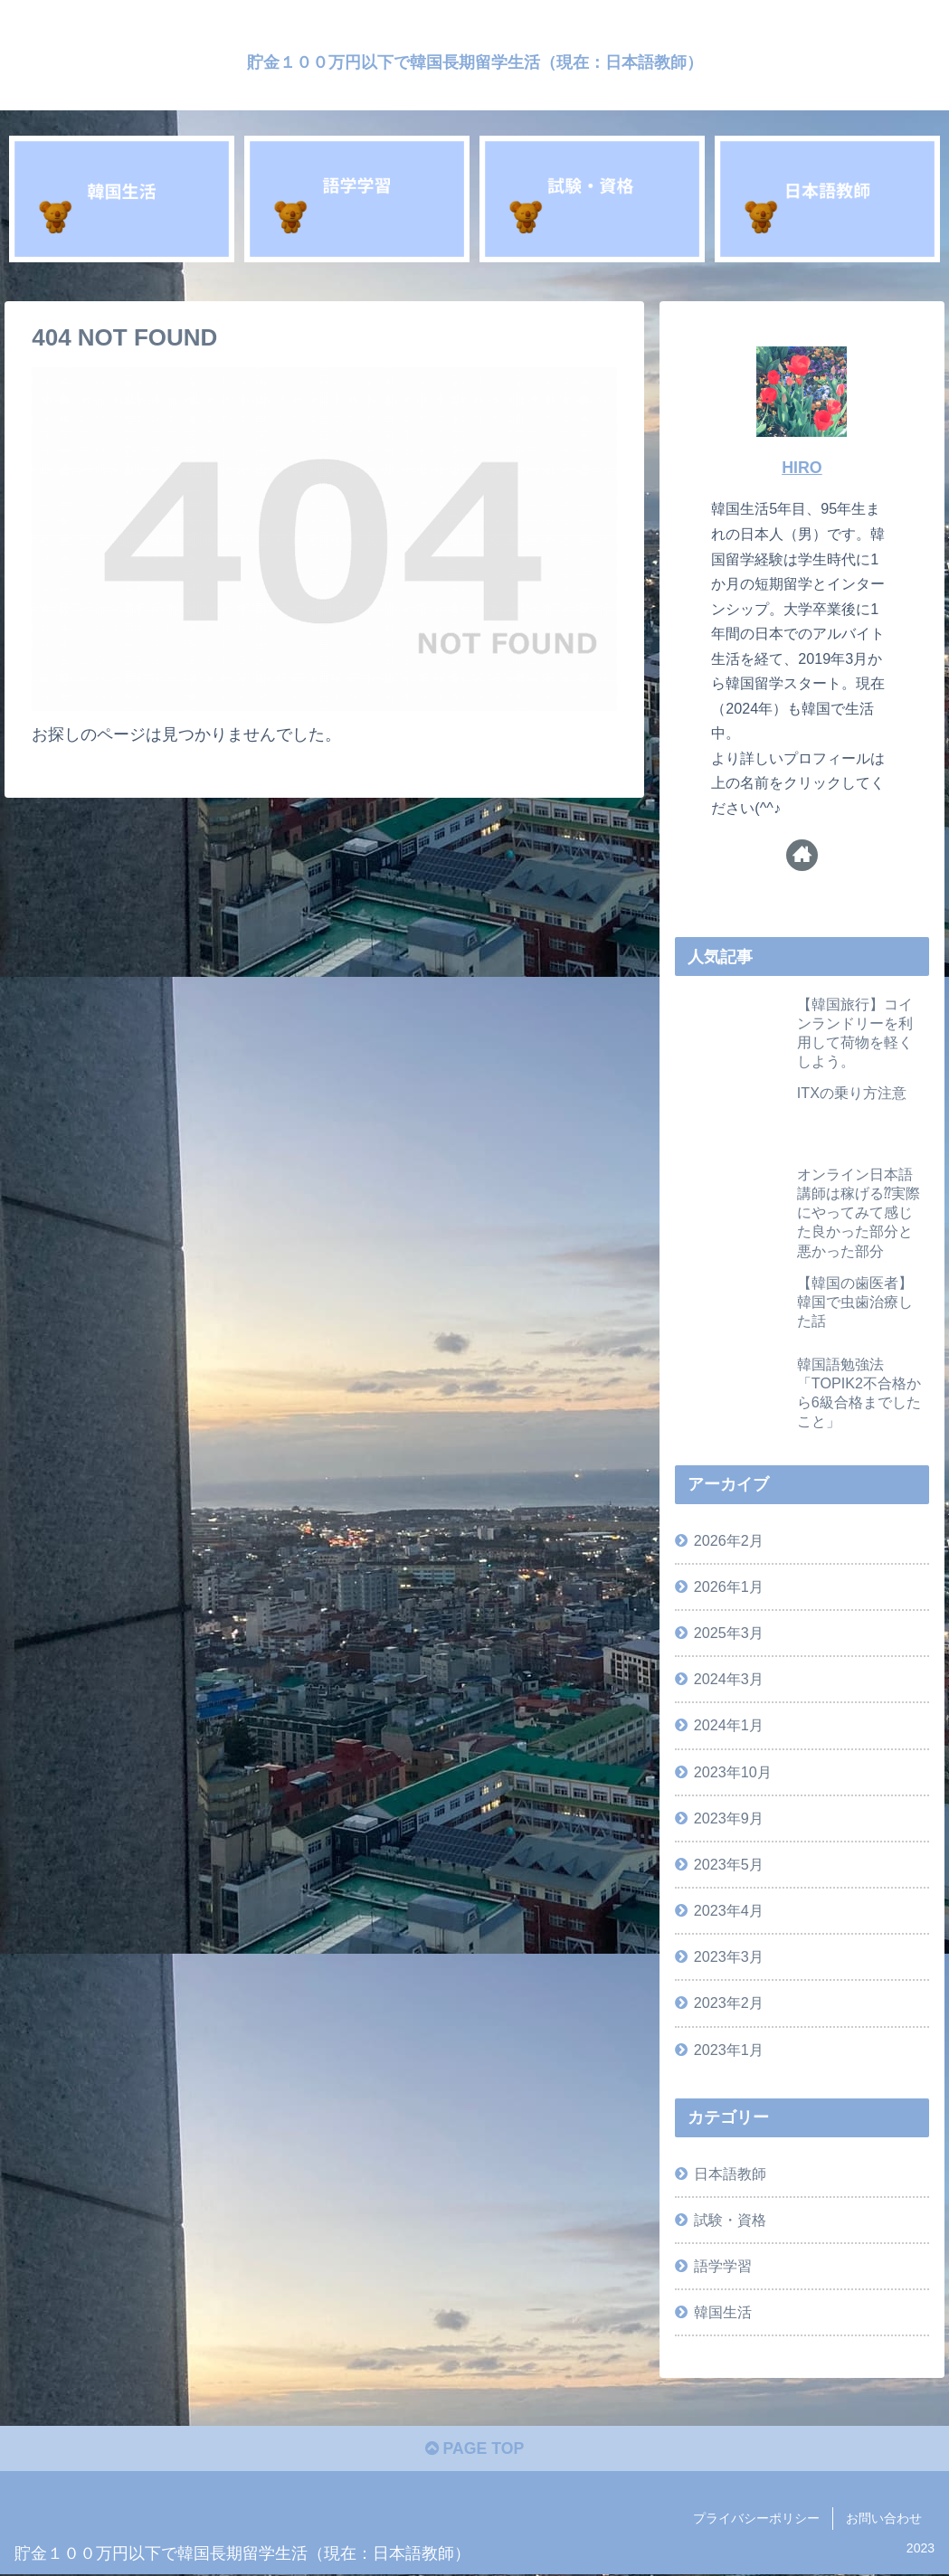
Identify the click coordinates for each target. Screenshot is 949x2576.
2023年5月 (729, 1864)
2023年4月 (729, 1910)
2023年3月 (729, 1956)
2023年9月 (729, 1818)
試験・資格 (730, 2219)
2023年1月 (729, 2049)
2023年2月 (729, 2002)
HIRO (802, 468)
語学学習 (723, 2266)
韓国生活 (723, 2312)
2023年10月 (733, 1772)
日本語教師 (730, 2173)
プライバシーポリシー (756, 2520)
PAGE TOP (474, 2450)
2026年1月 (729, 1586)
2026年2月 (729, 1540)
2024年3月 (729, 1679)
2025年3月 (729, 1632)
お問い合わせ (884, 2520)
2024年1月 (729, 1725)
